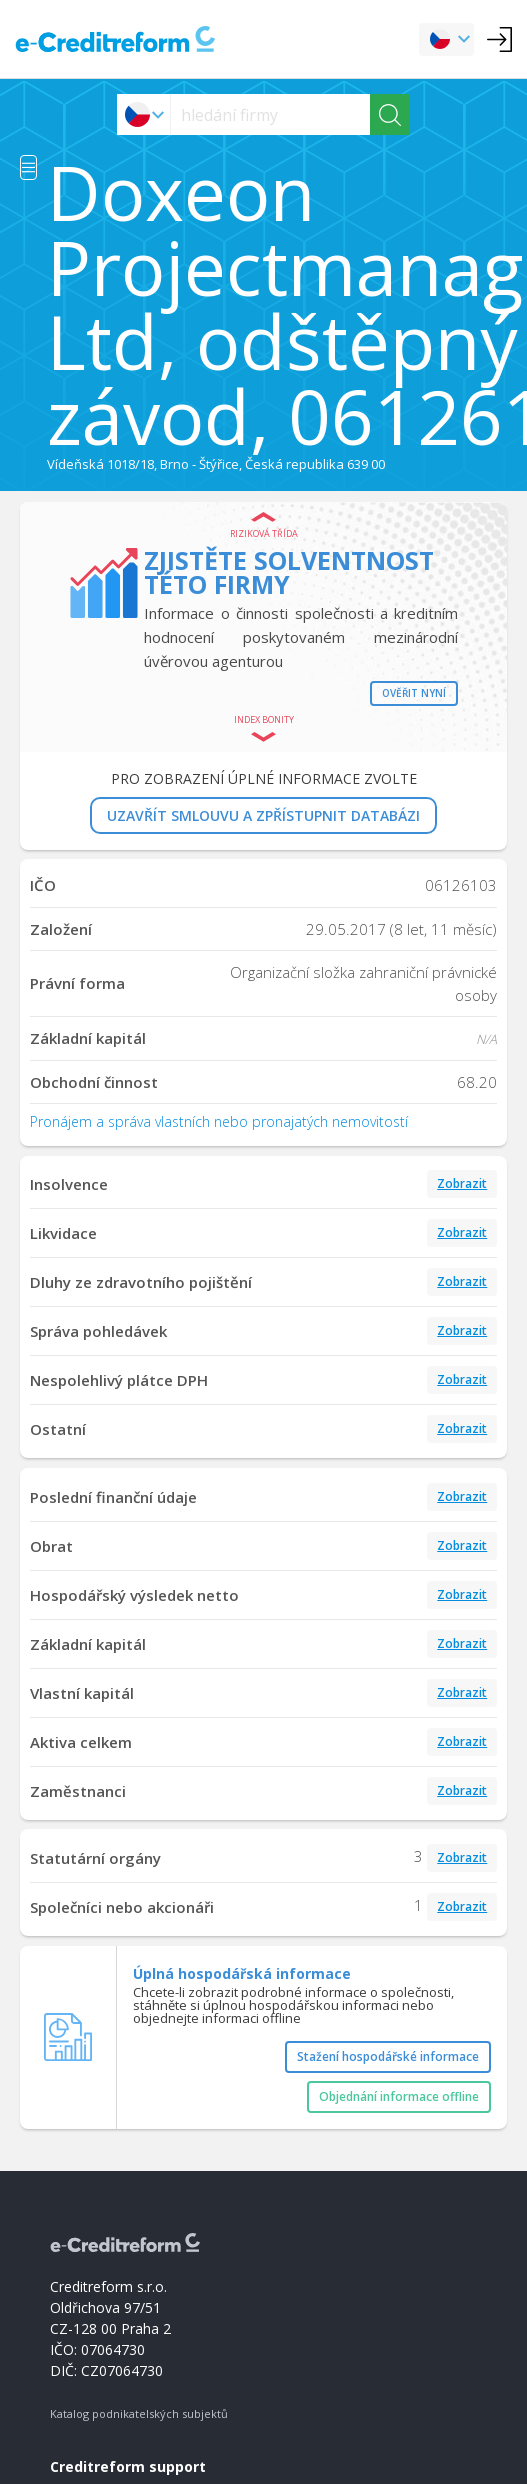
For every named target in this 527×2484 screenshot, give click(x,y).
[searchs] (270, 114)
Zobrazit (462, 1183)
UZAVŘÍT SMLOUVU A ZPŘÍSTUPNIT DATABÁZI (263, 815)
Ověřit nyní (414, 693)
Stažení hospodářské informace (388, 2056)
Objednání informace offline (399, 2096)
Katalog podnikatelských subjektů (139, 2413)
